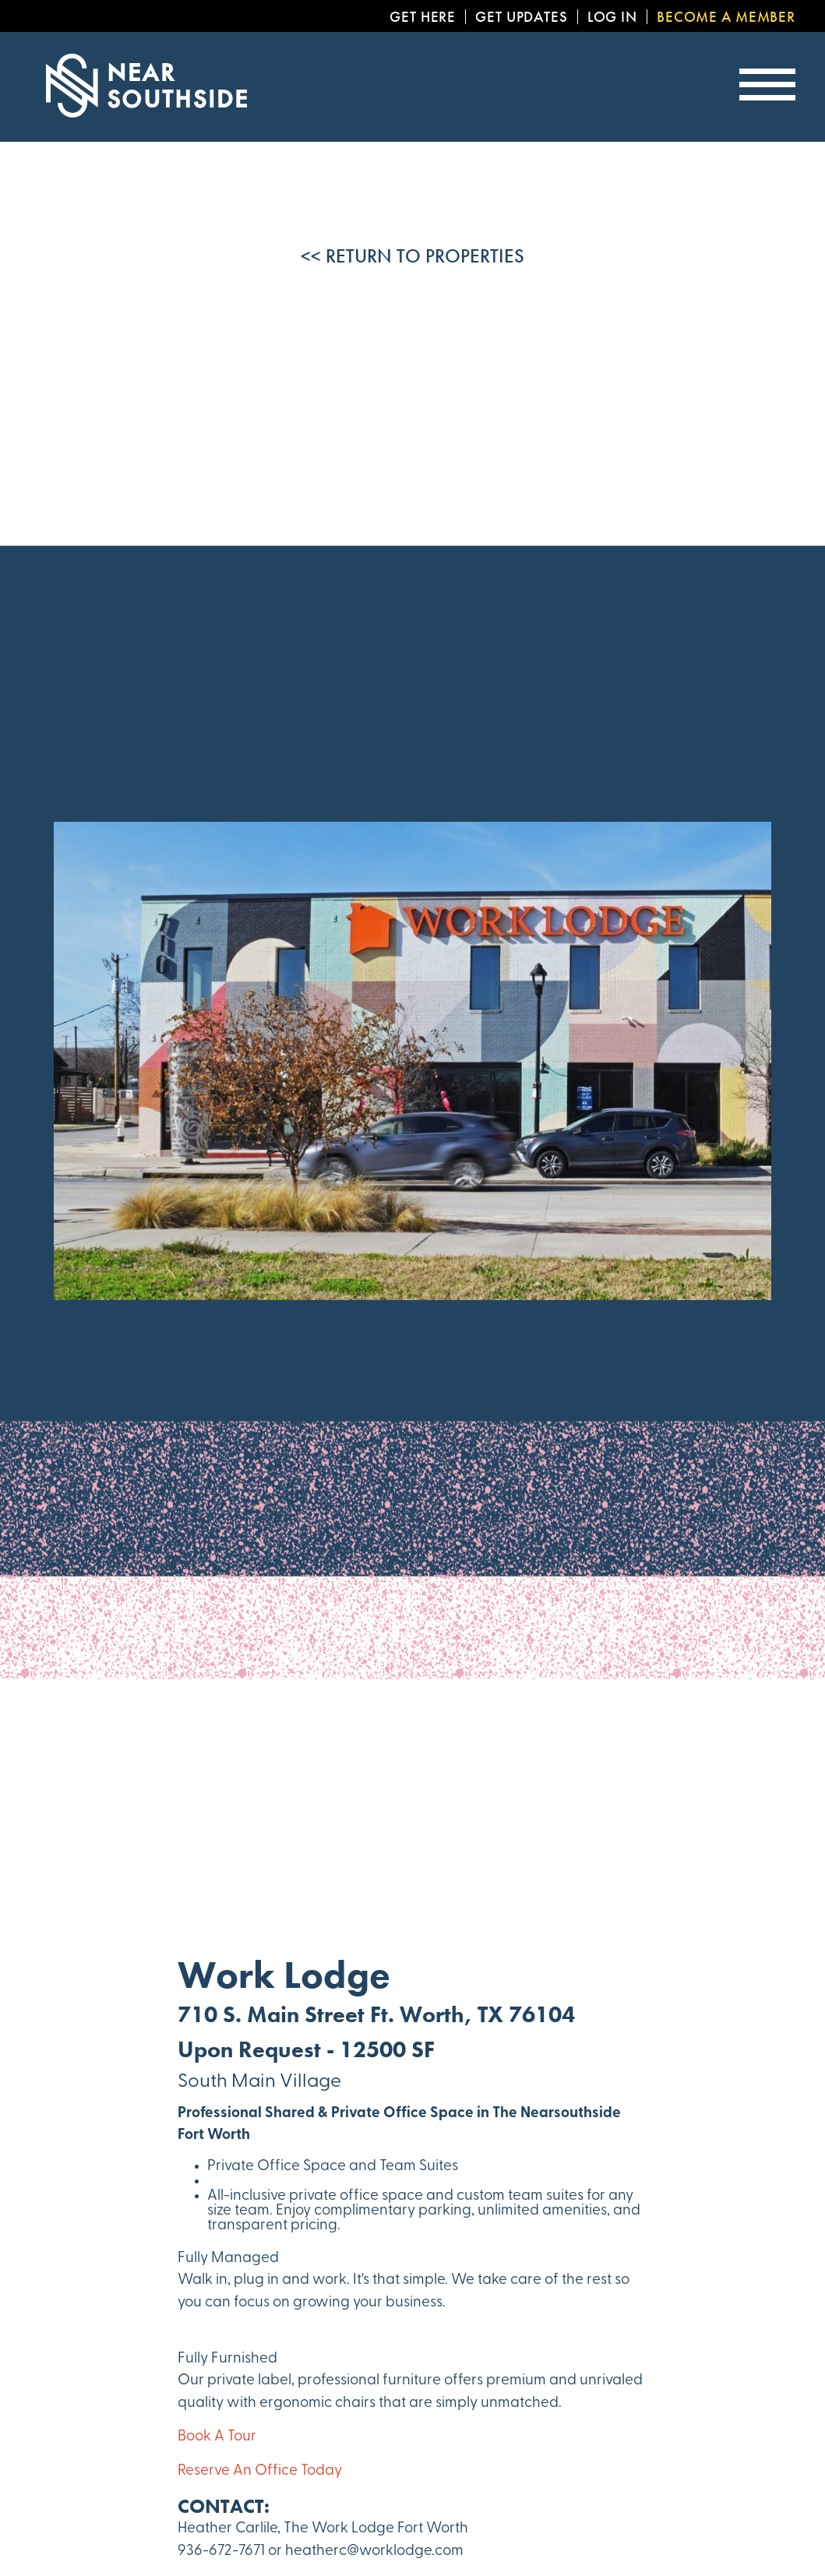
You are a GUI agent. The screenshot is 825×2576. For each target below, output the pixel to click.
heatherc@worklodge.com (374, 2551)
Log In (612, 16)
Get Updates (521, 16)
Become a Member (726, 16)
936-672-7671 (221, 2551)
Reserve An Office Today (260, 2471)
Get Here (423, 16)
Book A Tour (217, 2437)
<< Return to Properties (412, 256)
